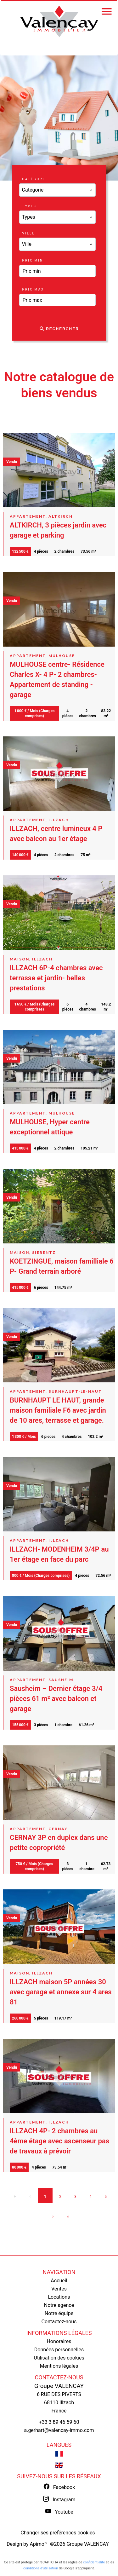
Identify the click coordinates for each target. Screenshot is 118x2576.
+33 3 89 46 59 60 (59, 2422)
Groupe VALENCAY (59, 2386)
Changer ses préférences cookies (57, 2533)
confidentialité (94, 2562)
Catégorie (34, 179)
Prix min (32, 260)
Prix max (33, 289)
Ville (28, 233)
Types (29, 206)
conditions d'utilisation (40, 2568)
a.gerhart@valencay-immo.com (59, 2430)
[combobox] (58, 190)
